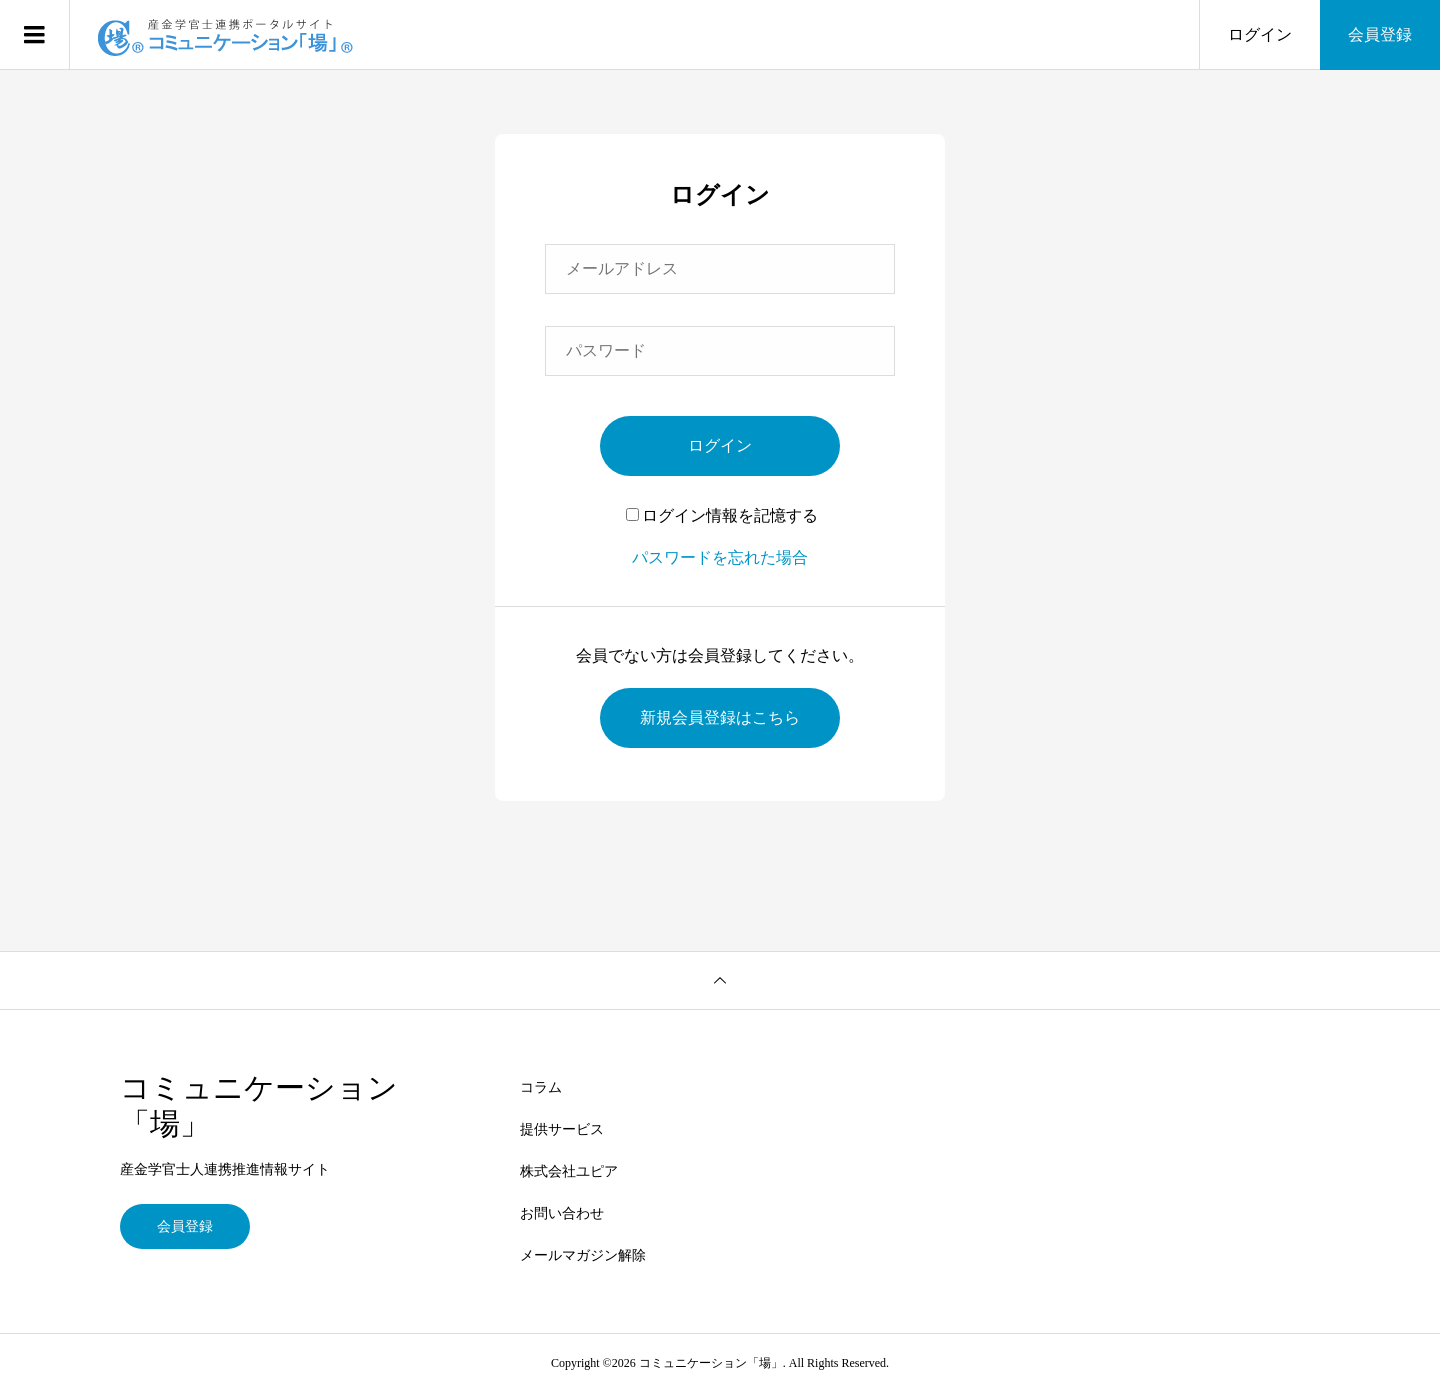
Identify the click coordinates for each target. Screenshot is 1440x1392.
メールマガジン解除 (583, 1255)
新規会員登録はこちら (720, 717)
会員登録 (1380, 34)
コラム (541, 1087)
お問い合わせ (562, 1213)
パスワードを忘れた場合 (720, 557)
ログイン (1260, 34)
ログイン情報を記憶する (722, 515)
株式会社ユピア (569, 1171)
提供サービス (562, 1129)
